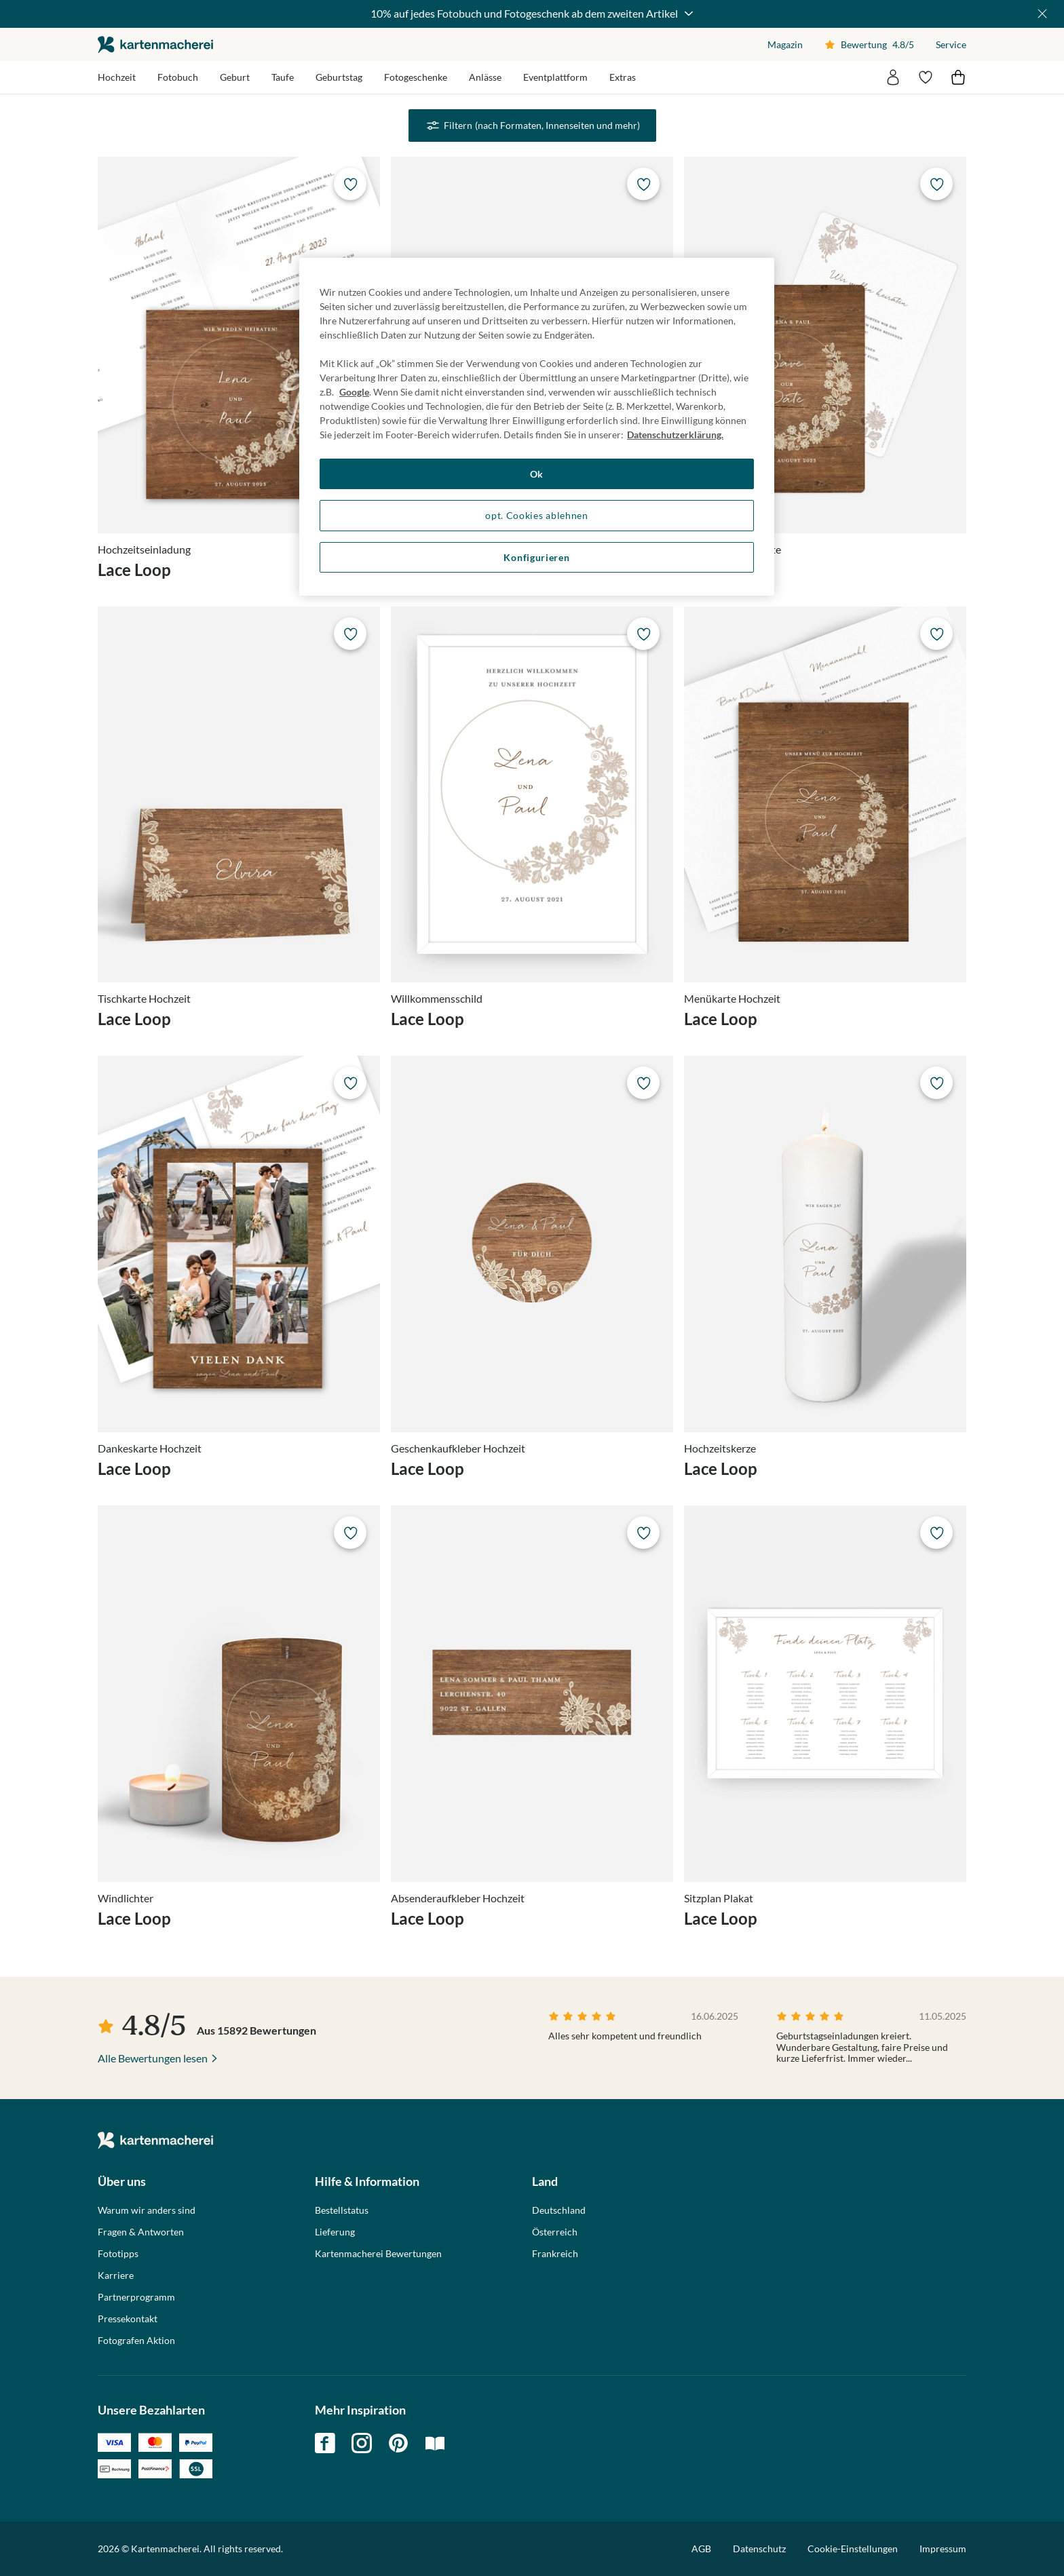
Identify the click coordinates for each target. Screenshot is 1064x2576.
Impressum (942, 2548)
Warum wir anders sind (146, 2210)
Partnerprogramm (136, 2297)
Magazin (785, 44)
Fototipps (118, 2253)
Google (354, 392)
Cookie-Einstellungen (853, 2548)
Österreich (554, 2232)
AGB (701, 2548)
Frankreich (555, 2253)
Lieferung (335, 2232)
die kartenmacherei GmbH (155, 44)
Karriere (116, 2275)
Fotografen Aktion (136, 2340)
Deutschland (559, 2210)
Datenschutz (759, 2548)
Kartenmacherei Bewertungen (378, 2253)
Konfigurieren (536, 557)
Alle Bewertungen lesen (153, 2058)
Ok (537, 474)
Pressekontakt (127, 2318)
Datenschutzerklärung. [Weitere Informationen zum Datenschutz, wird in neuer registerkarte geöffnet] (675, 434)
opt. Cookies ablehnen (536, 515)
